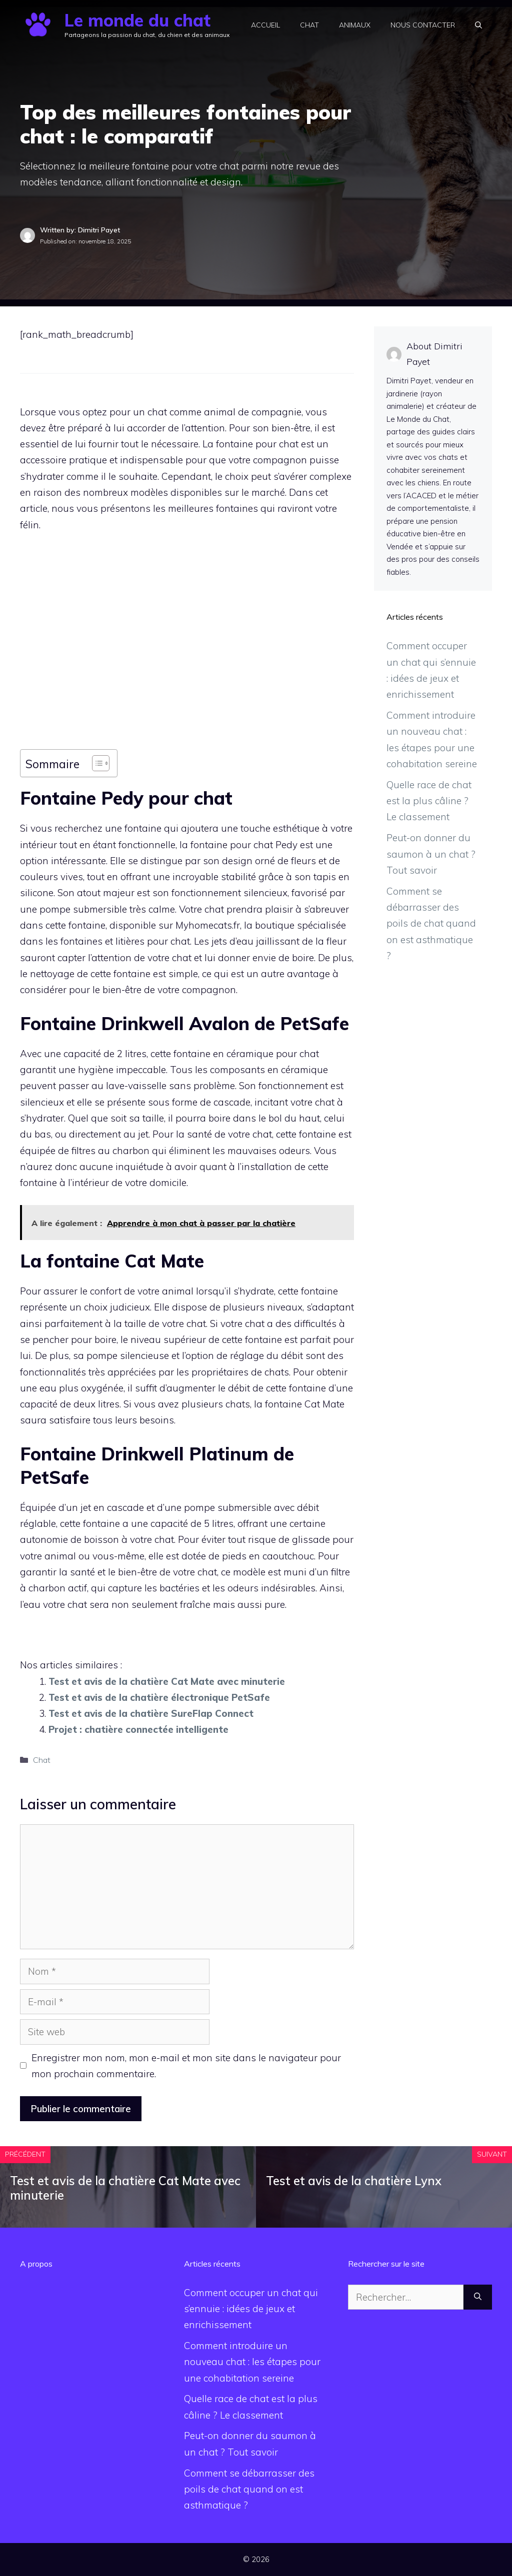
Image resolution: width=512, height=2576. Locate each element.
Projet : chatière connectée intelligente (138, 1729)
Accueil (265, 24)
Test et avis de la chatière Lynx (354, 2180)
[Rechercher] (478, 2297)
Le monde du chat (137, 20)
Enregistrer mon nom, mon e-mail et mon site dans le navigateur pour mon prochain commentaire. (186, 2066)
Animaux (354, 24)
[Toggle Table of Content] (95, 763)
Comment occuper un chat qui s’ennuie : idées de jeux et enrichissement (251, 2309)
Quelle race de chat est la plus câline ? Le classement (429, 801)
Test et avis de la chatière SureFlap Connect (151, 1713)
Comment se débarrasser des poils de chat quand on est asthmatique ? (431, 923)
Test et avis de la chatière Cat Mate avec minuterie (166, 1681)
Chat (309, 24)
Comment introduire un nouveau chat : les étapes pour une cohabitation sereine (252, 2362)
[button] (478, 25)
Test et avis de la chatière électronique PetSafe (159, 1697)
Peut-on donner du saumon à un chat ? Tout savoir (431, 854)
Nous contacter (422, 24)
